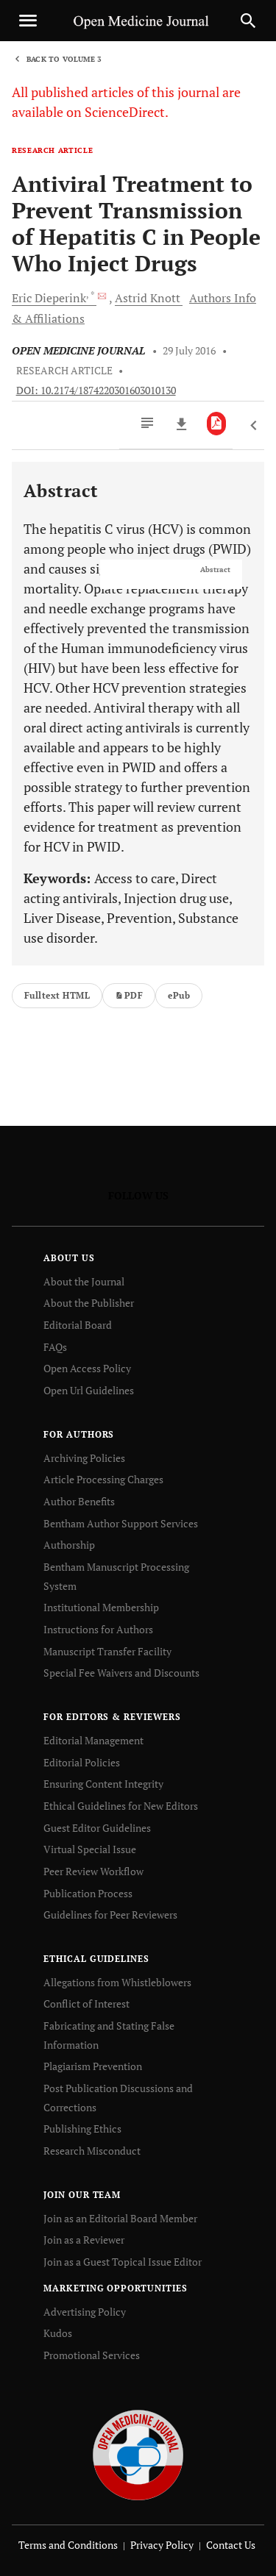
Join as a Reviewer (83, 2240)
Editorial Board (77, 1325)
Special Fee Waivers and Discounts (121, 1673)
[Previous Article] (254, 426)
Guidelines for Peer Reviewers (110, 1915)
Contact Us (230, 2545)
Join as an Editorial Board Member (120, 2218)
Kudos (57, 2333)
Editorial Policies (81, 1762)
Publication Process (87, 1893)
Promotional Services (91, 2355)
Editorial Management (93, 1740)
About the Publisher (88, 1303)
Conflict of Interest (86, 2004)
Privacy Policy (162, 2545)
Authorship (69, 1545)
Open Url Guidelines (88, 1390)
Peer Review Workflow (93, 1871)
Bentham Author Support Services (120, 1523)
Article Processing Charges (103, 1479)
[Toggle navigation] (28, 20)
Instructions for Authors (98, 1629)
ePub (179, 995)
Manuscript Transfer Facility (107, 1651)
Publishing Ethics (82, 2129)
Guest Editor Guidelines (97, 1828)
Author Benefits (79, 1501)
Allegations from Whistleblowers (117, 1982)
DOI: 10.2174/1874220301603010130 (96, 390)
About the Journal (83, 1281)
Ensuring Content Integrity (103, 1784)
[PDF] (217, 423)
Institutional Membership (101, 1607)
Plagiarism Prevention (92, 2066)
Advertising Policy (84, 2312)
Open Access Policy (87, 1368)
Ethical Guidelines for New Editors (120, 1806)
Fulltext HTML (57, 995)
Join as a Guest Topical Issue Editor (122, 2262)
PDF (129, 995)
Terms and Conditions (68, 2545)
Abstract (215, 569)
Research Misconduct (92, 2151)
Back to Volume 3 (64, 59)
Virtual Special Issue (89, 1849)
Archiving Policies (84, 1458)
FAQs (55, 1347)
